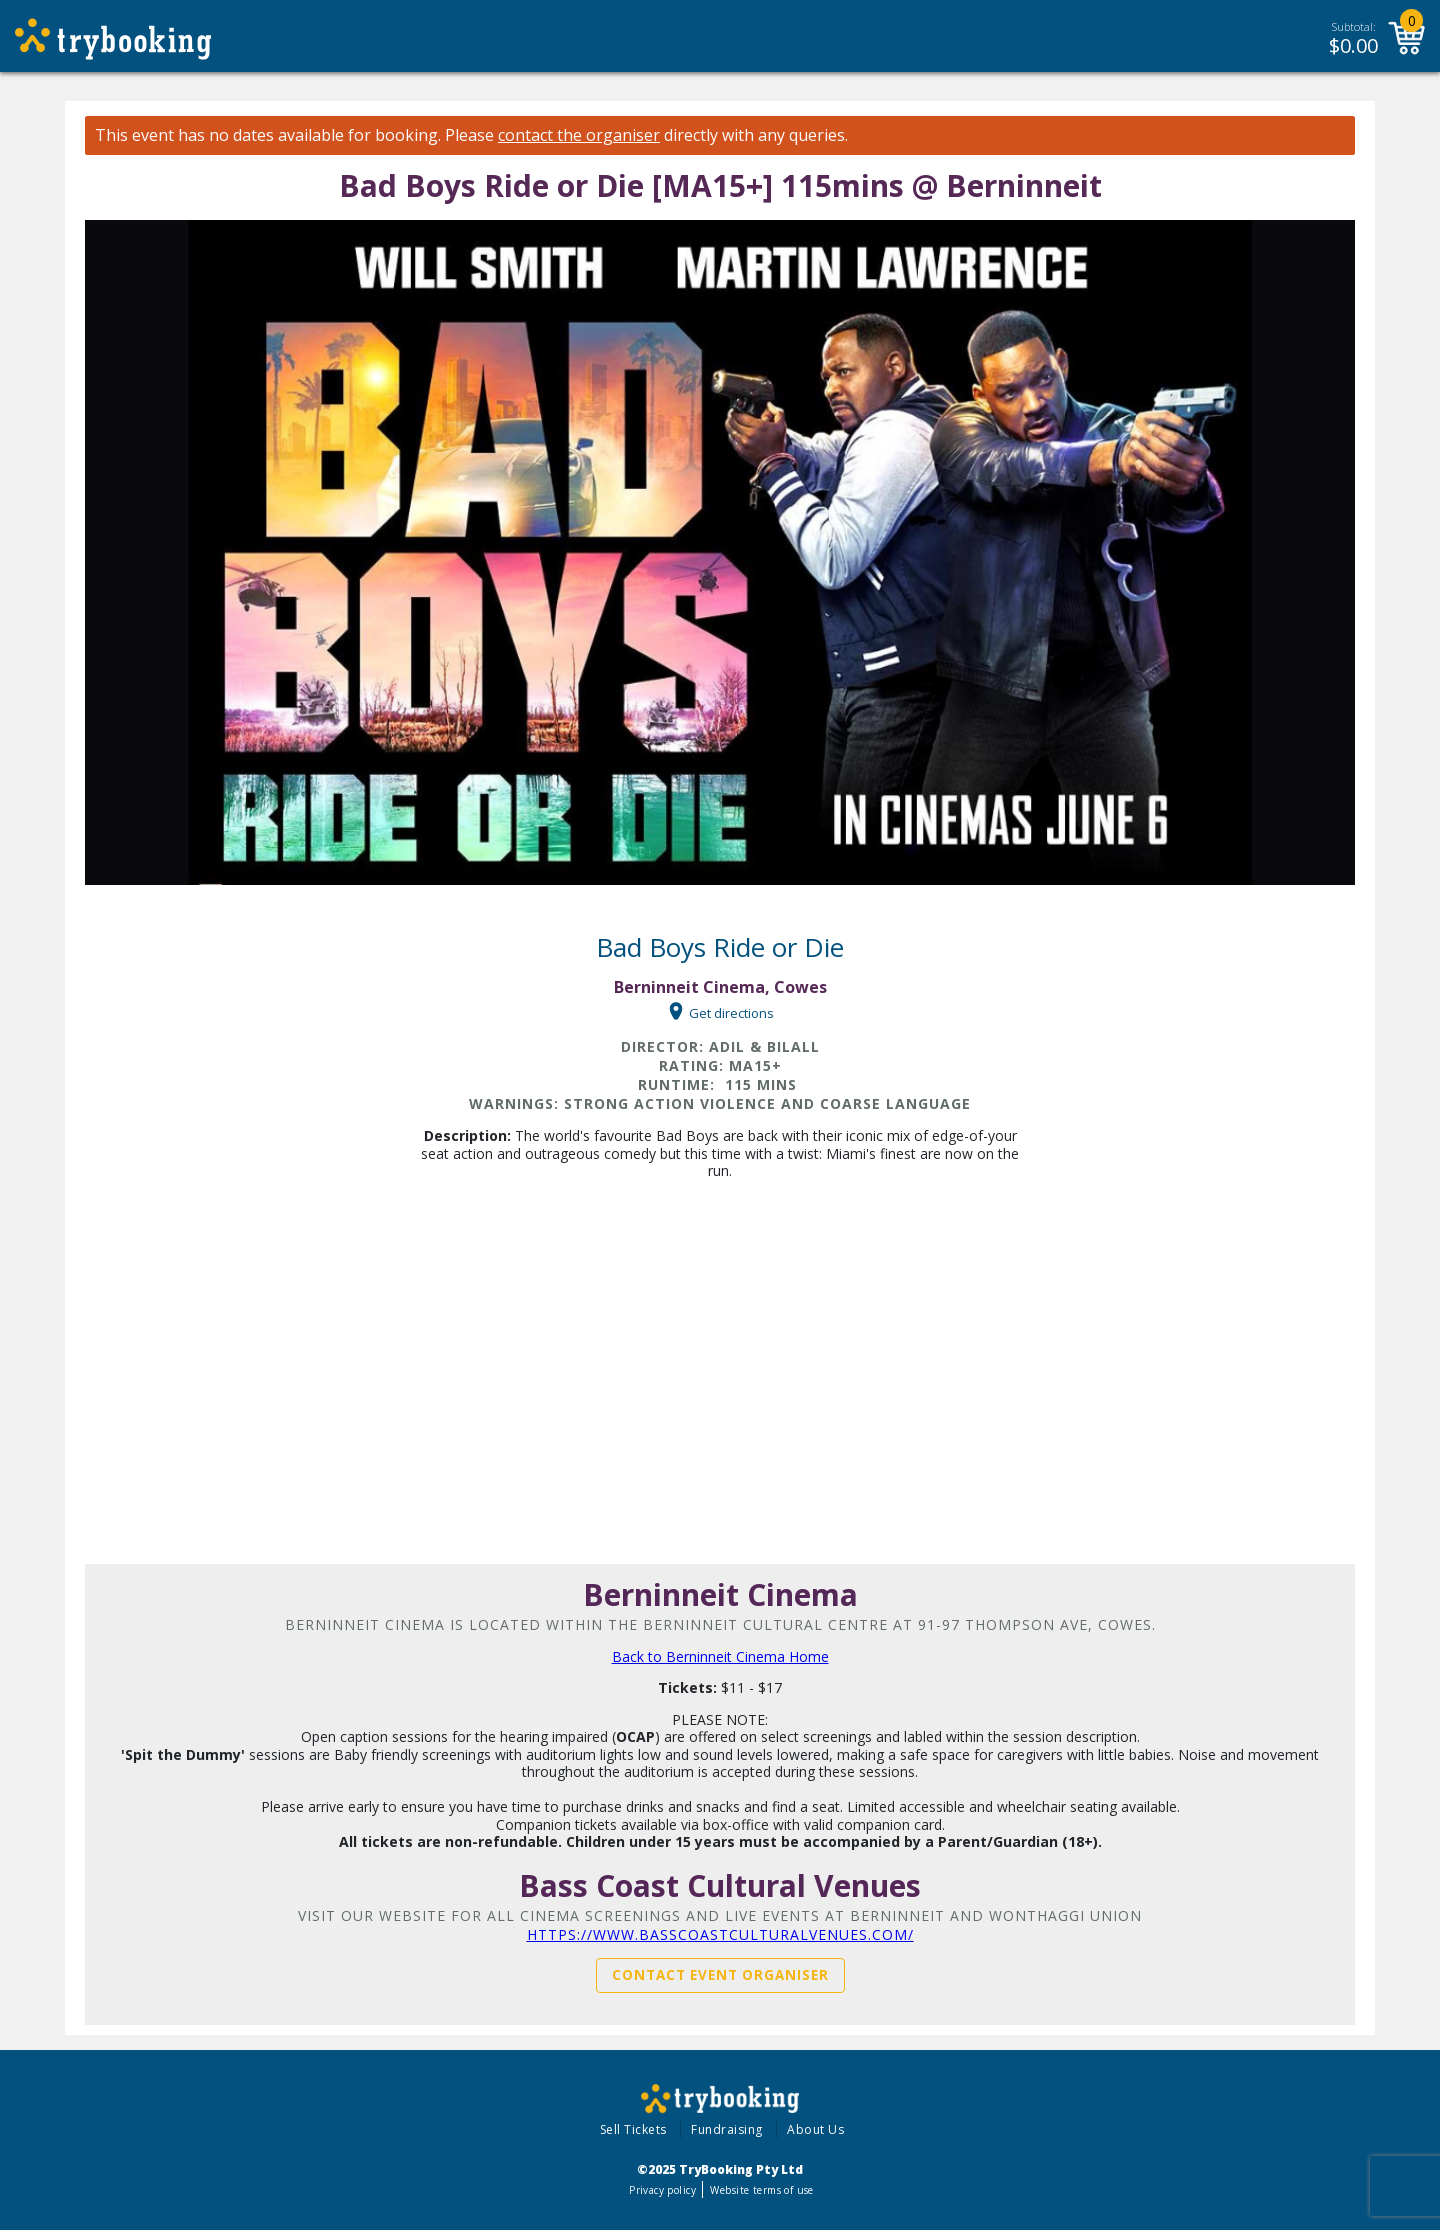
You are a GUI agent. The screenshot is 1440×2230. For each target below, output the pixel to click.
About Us (815, 2129)
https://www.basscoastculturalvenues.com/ (720, 1934)
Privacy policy (662, 2190)
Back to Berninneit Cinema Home (720, 1656)
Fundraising (727, 2129)
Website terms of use (761, 2190)
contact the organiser (579, 135)
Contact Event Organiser (720, 1975)
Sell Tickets (633, 2129)
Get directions (731, 1012)
